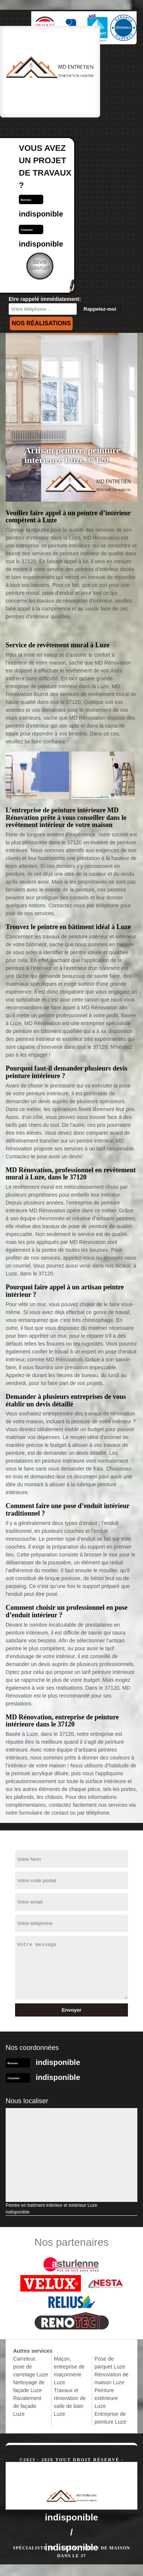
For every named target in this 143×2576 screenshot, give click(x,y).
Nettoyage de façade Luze (28, 2386)
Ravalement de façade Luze (27, 2406)
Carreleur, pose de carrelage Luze (30, 2366)
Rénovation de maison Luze (111, 2378)
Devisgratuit (40, 265)
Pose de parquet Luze (109, 2363)
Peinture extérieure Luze (106, 2398)
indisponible (41, 214)
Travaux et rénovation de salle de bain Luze (70, 2402)
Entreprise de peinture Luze (110, 2418)
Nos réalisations (41, 323)
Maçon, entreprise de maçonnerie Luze (69, 2370)
